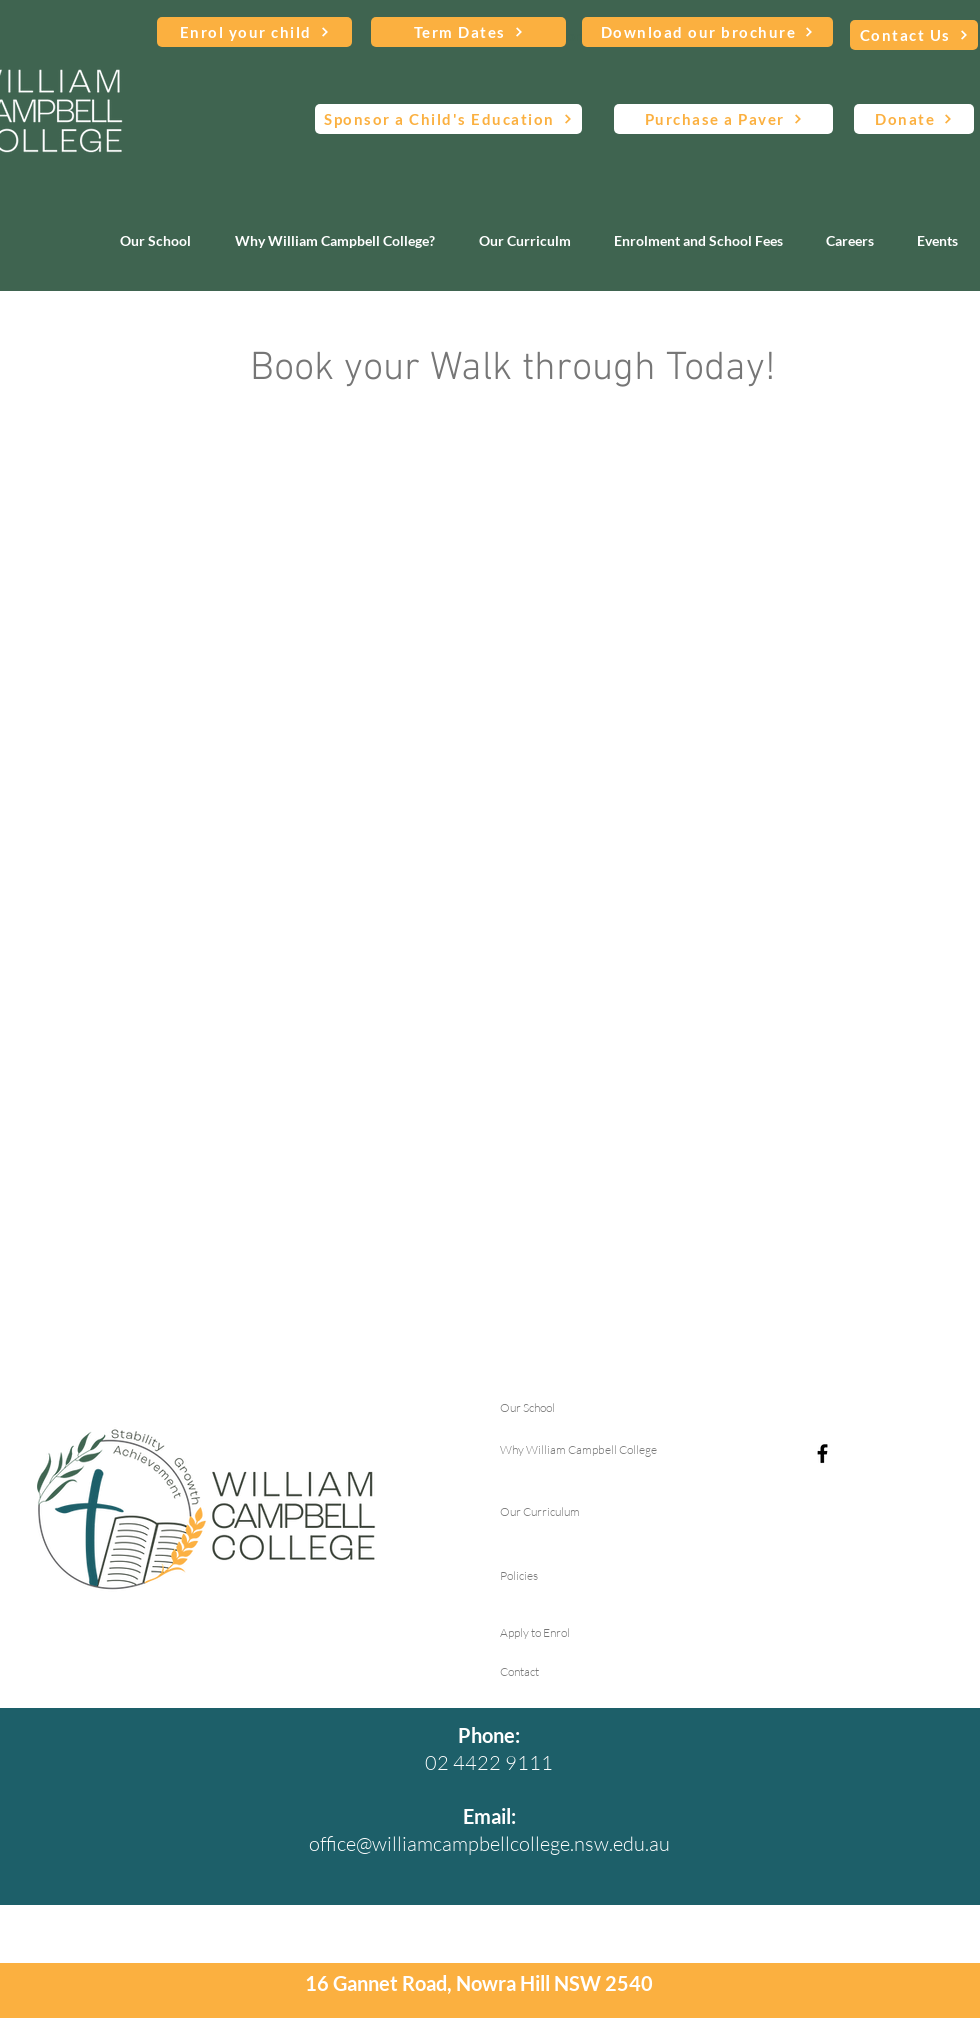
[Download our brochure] (707, 32)
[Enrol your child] (254, 32)
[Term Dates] (468, 32)
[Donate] (914, 119)
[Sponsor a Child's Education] (448, 119)
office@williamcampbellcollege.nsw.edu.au (489, 1843)
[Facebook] (822, 1453)
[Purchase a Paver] (723, 119)
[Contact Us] (914, 35)
